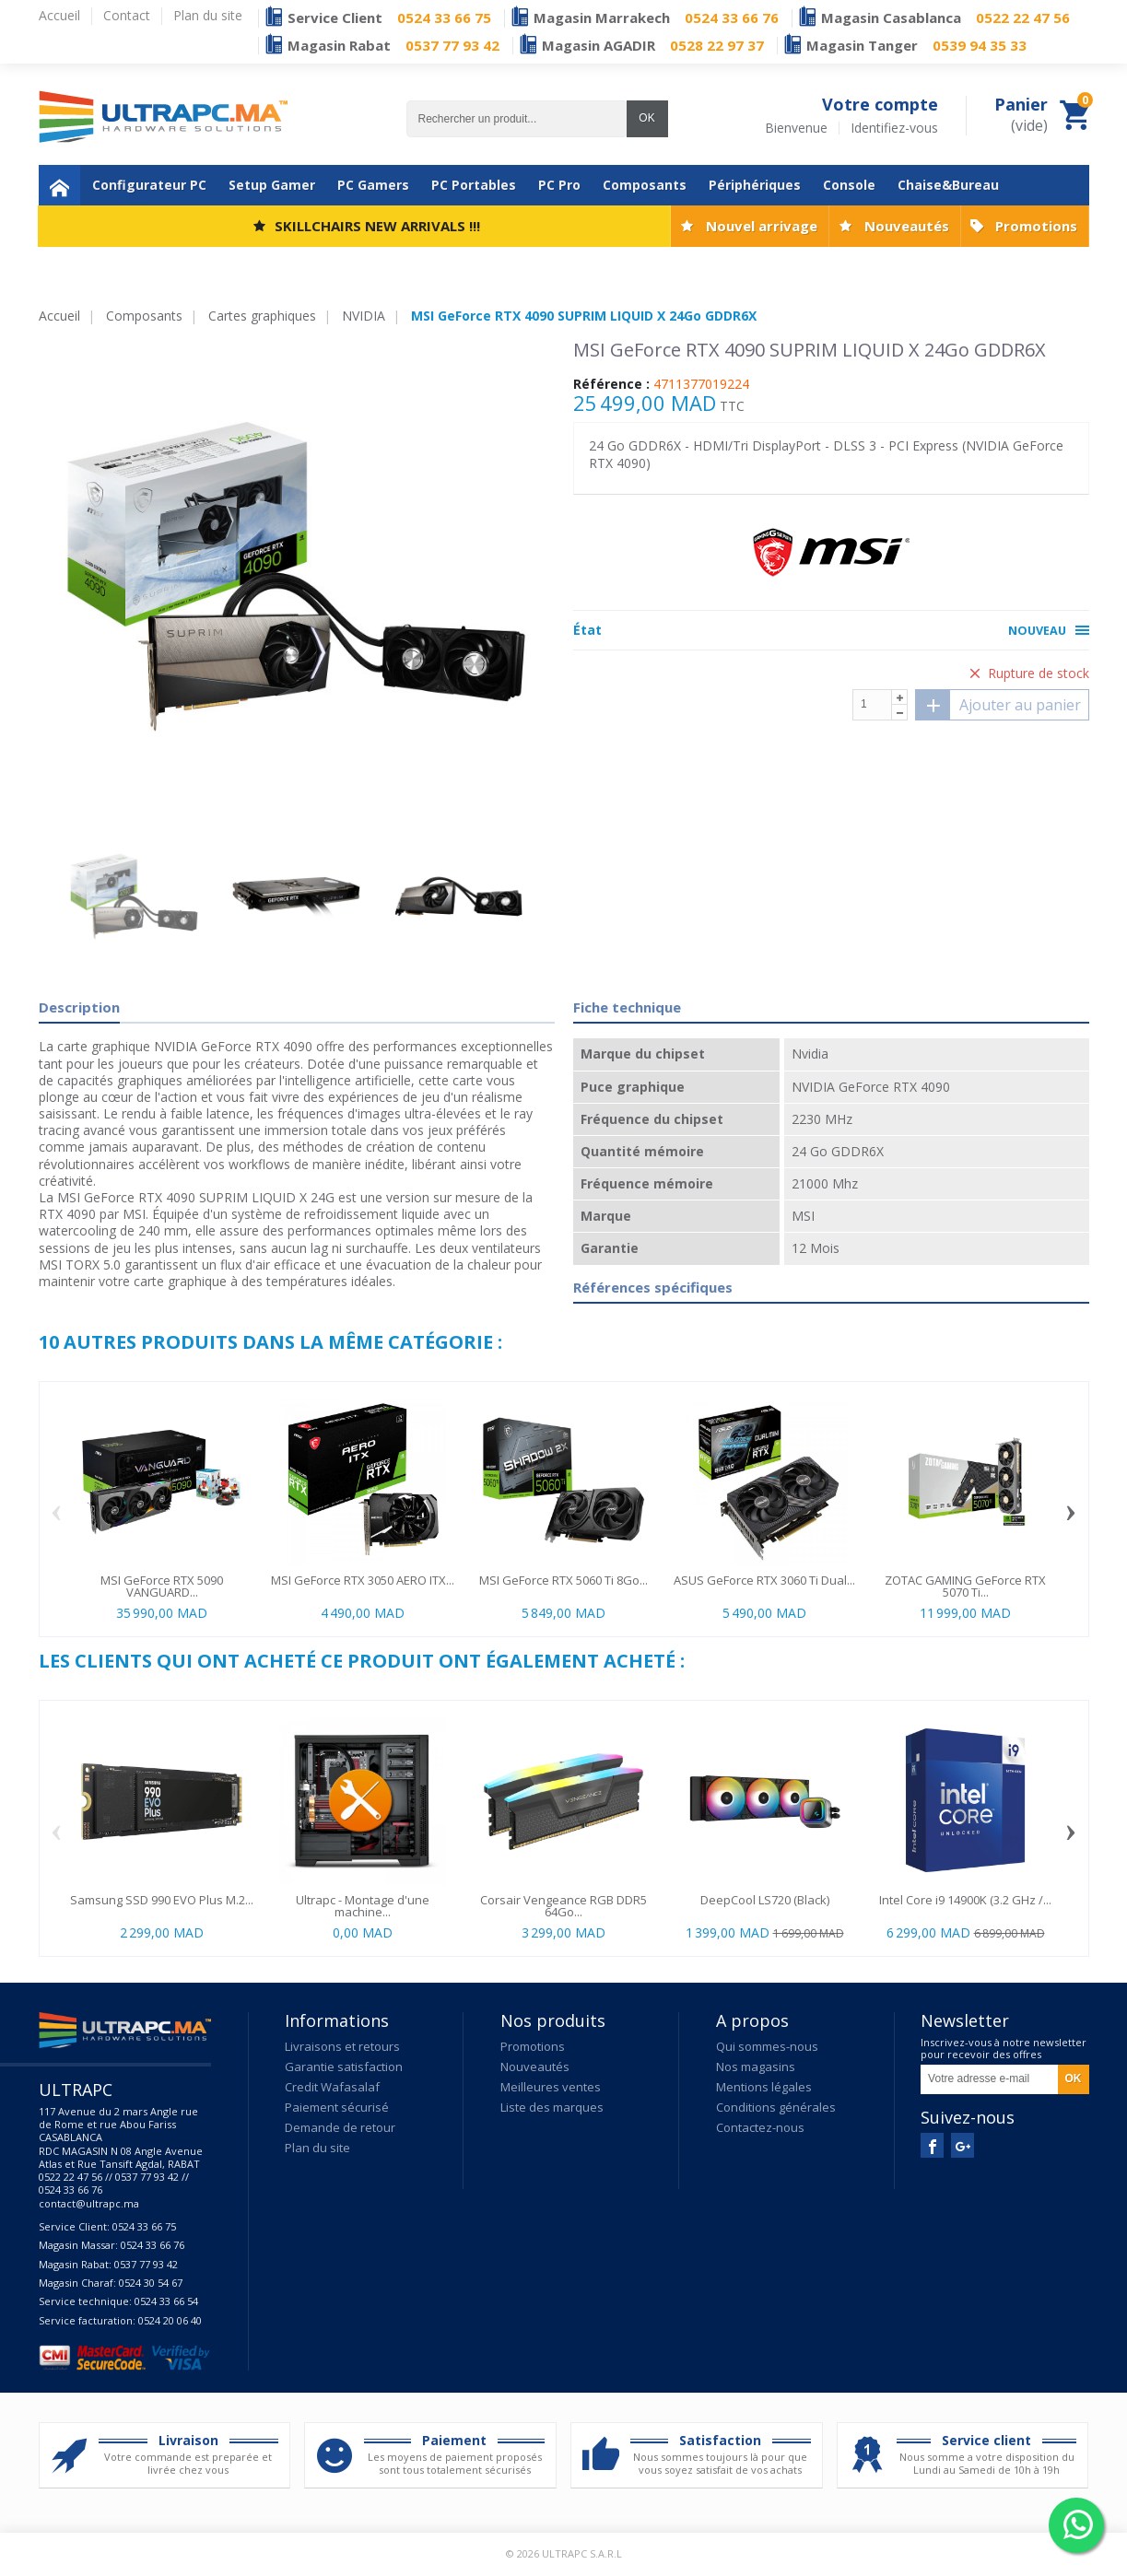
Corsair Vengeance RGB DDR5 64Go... (563, 1905)
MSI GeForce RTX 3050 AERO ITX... (362, 1580)
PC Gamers (373, 184)
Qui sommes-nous (767, 2046)
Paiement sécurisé (337, 2107)
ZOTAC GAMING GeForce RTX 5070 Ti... (965, 1586)
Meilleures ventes (550, 2086)
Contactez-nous (760, 2127)
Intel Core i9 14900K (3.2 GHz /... (965, 1899)
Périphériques (755, 184)
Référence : (611, 384)
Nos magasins (755, 2066)
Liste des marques (552, 2107)
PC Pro (559, 184)
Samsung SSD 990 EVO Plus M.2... (161, 1899)
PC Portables (473, 184)
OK (646, 117)
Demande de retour (340, 2127)
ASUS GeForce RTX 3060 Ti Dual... (764, 1580)
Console (849, 184)
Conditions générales (776, 2107)
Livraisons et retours (342, 2046)
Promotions (1036, 226)
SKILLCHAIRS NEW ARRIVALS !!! (377, 226)
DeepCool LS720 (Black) (764, 1899)
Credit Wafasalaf (332, 2086)
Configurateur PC (149, 184)
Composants (645, 184)
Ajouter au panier (998, 705)
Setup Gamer (272, 184)
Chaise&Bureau (948, 184)
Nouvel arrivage (761, 226)
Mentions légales (764, 2086)
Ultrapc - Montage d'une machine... (362, 1905)
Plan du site (317, 2147)
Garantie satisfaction (344, 2066)
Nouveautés (906, 226)
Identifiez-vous (894, 128)
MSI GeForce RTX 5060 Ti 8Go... (563, 1580)
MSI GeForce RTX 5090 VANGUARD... (161, 1586)
